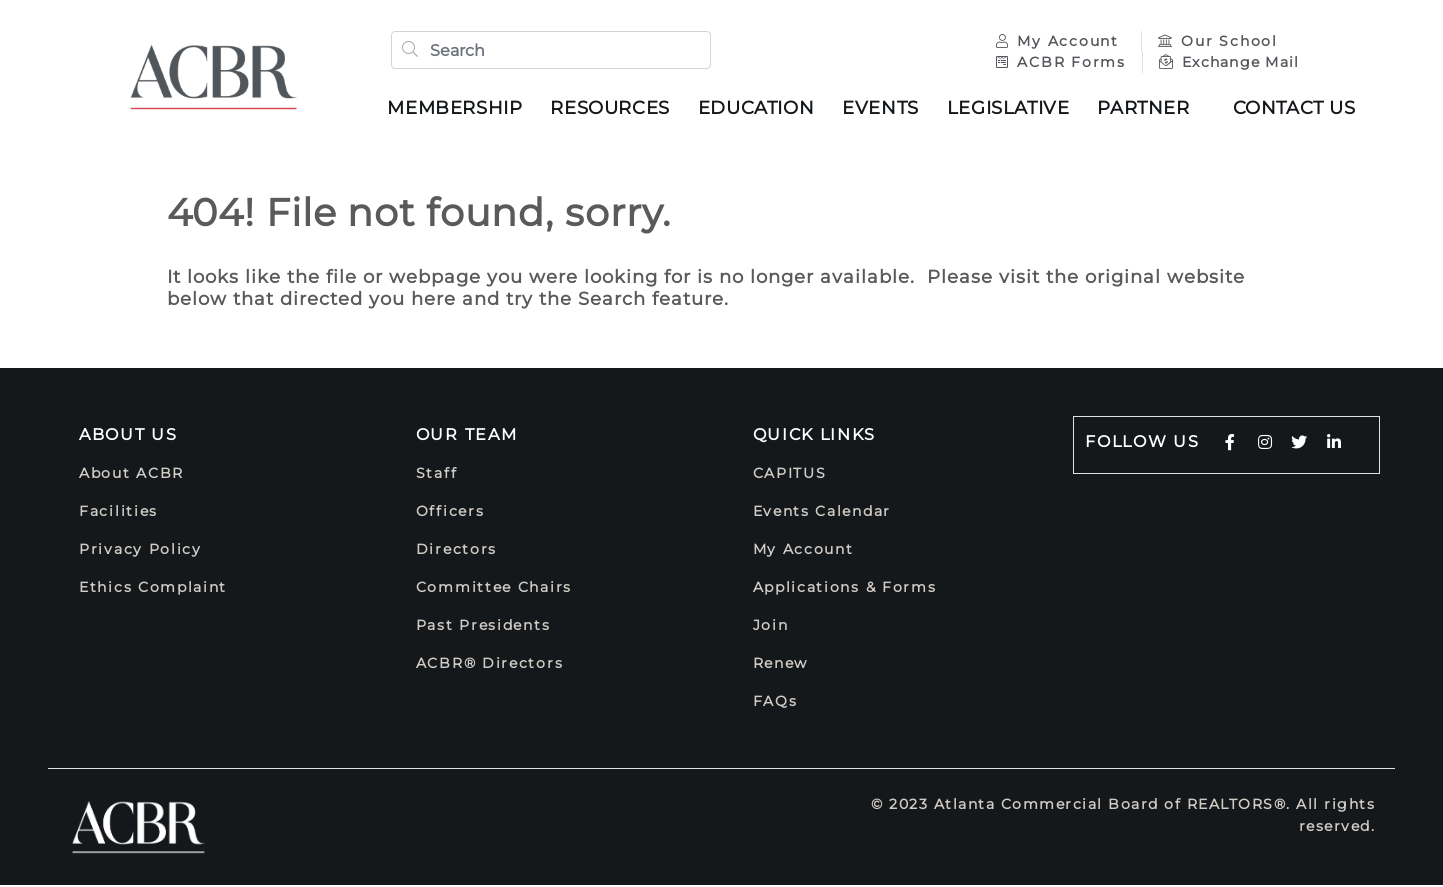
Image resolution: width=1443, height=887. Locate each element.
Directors (456, 551)
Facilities (118, 513)
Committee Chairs (494, 589)
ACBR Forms (1059, 63)
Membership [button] (457, 109)
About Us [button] (128, 436)
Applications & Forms (845, 589)
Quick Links (815, 436)
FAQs (775, 703)
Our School (1216, 42)
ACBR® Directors (490, 665)
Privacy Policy (140, 551)
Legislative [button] (1010, 109)
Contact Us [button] (1296, 109)
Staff (437, 475)
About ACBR (131, 475)
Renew (781, 665)
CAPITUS (790, 475)
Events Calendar (822, 513)
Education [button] (758, 109)
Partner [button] (1146, 109)
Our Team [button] (467, 436)
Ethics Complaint (153, 589)
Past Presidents (483, 627)
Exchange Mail (1227, 63)
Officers (450, 513)
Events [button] (882, 109)
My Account (1058, 42)
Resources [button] (612, 109)
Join (771, 627)
